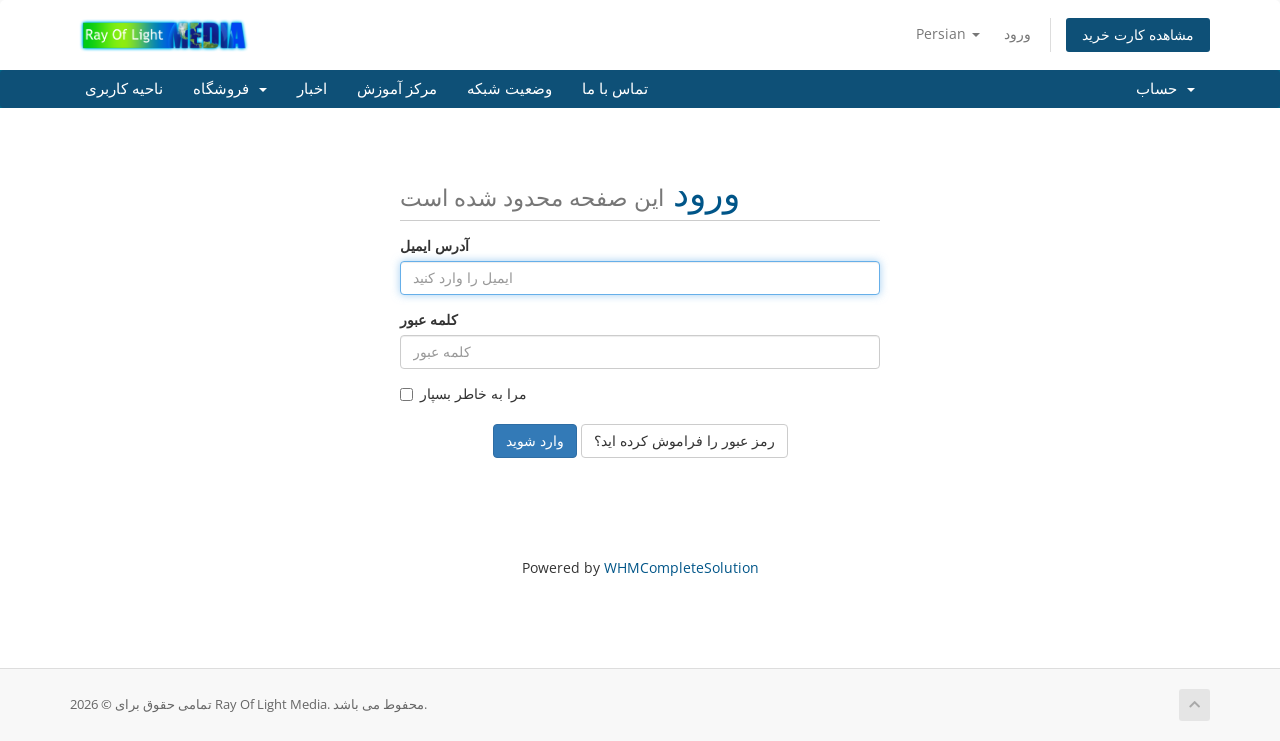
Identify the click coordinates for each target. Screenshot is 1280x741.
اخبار (312, 89)
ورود (1017, 33)
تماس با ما (615, 89)
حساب (1165, 89)
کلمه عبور (429, 319)
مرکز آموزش (397, 89)
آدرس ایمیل (434, 245)
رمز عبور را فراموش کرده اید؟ (684, 440)
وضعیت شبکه (509, 89)
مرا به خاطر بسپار (463, 393)
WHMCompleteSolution (681, 567)
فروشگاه (230, 89)
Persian (948, 33)
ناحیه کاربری (124, 89)
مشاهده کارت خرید (1138, 34)
